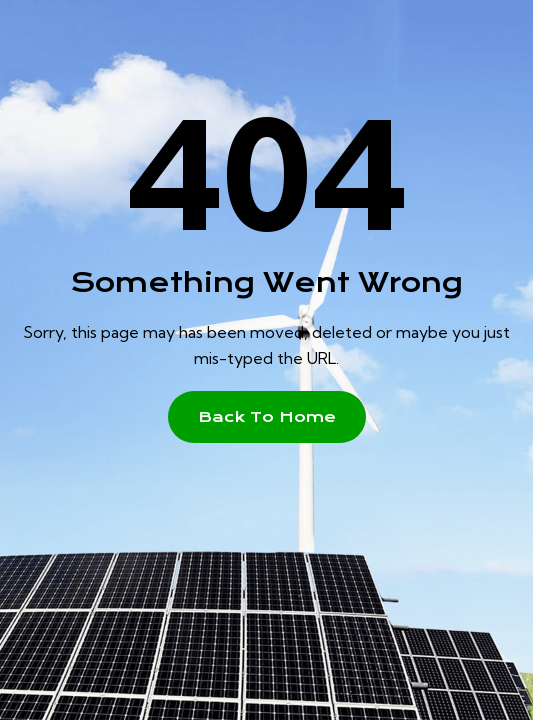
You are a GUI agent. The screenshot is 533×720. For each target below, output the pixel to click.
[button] (267, 417)
